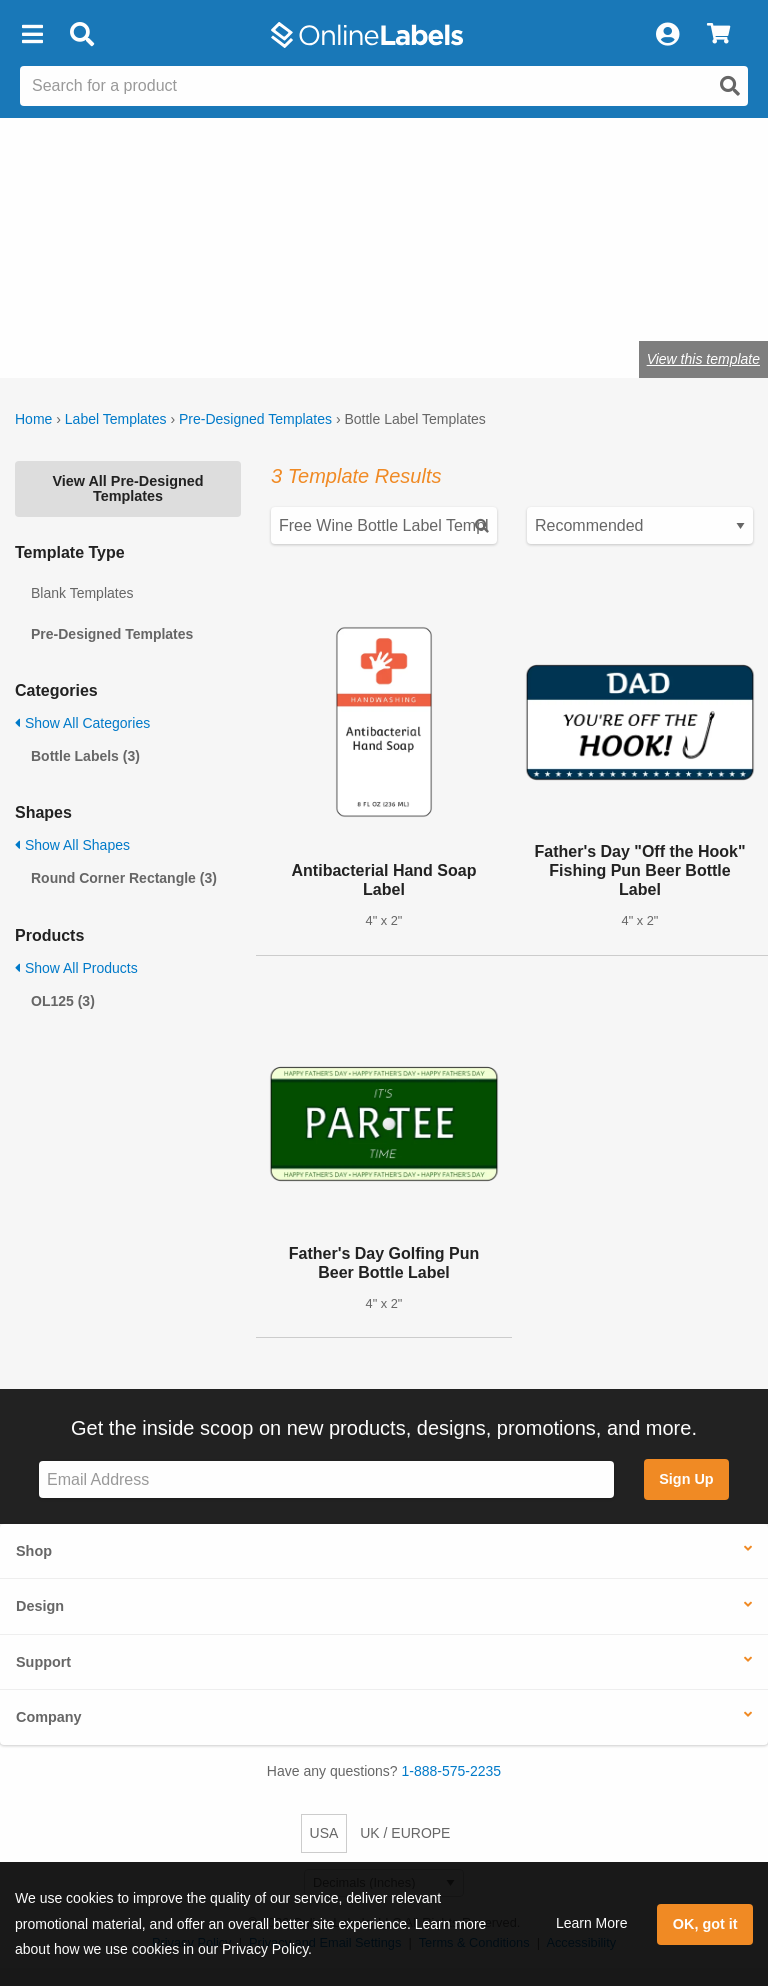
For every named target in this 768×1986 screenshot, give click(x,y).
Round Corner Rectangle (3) (124, 878)
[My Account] (667, 35)
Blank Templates (82, 593)
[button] (32, 35)
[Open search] (730, 86)
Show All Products (76, 968)
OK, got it (705, 1924)
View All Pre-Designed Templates (127, 488)
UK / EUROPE (405, 1833)
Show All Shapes (72, 845)
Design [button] (40, 1606)
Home (33, 419)
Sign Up (686, 1479)
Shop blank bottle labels (136, 297)
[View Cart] (718, 35)
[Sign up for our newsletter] (326, 1479)
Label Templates (116, 419)
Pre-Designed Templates (255, 419)
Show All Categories (82, 723)
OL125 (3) (63, 1001)
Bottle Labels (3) (85, 756)
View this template (703, 359)
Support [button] (43, 1662)
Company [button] (49, 1717)
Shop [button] (34, 1551)
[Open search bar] (81, 35)
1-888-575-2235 (452, 1771)
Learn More (592, 1923)
